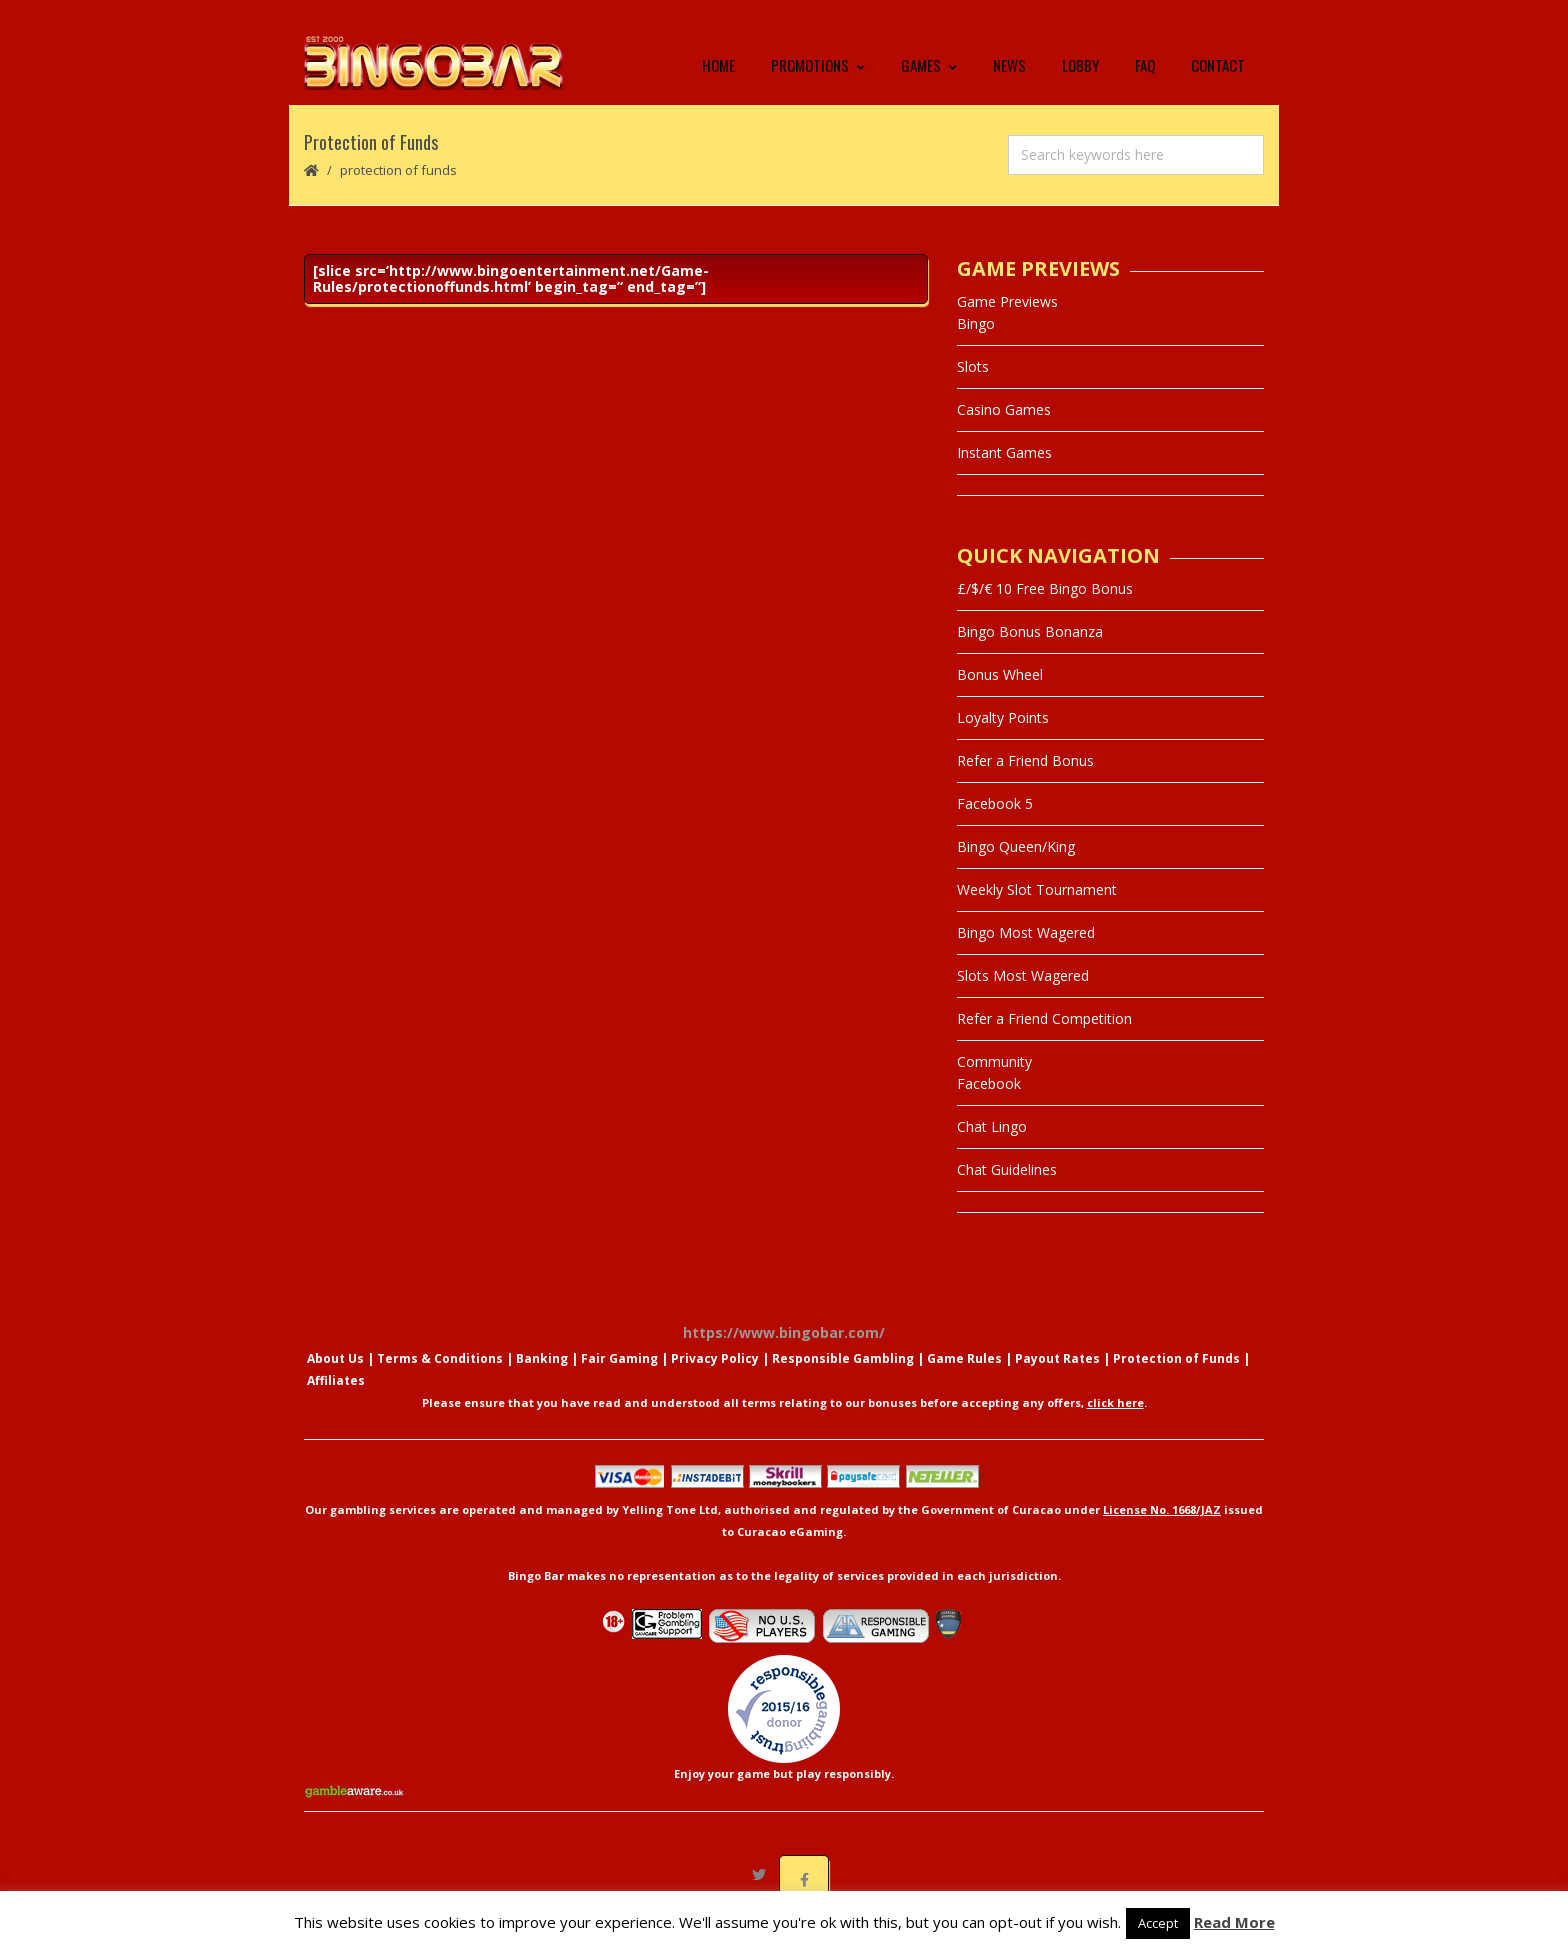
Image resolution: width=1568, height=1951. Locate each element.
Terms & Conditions (440, 1378)
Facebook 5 (995, 823)
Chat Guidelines (1007, 1189)
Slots (973, 386)
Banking (542, 1378)
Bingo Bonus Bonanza (1030, 651)
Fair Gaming (619, 1378)
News (1009, 75)
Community (994, 1081)
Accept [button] (1158, 1923)
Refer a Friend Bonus (1025, 780)
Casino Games (1004, 429)
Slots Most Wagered (1023, 995)
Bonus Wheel (1000, 694)
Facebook (989, 1103)
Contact (1218, 75)
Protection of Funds (1176, 1378)
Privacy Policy (715, 1378)
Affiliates (336, 1400)
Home (718, 75)
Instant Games (1004, 472)
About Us (335, 1378)
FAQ (1145, 75)
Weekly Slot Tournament (1037, 909)
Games (929, 75)
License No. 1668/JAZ (1162, 1529)
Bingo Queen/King (1016, 866)
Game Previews (1007, 321)
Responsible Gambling (843, 1378)
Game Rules (964, 1378)
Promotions (818, 75)
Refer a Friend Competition (1044, 1038)
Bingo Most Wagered (1026, 952)
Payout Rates (1057, 1378)
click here (1115, 1422)
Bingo (976, 343)
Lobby (1080, 75)
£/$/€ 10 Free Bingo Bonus (1045, 608)
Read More (1234, 1922)
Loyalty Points (1003, 737)
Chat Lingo (992, 1146)
